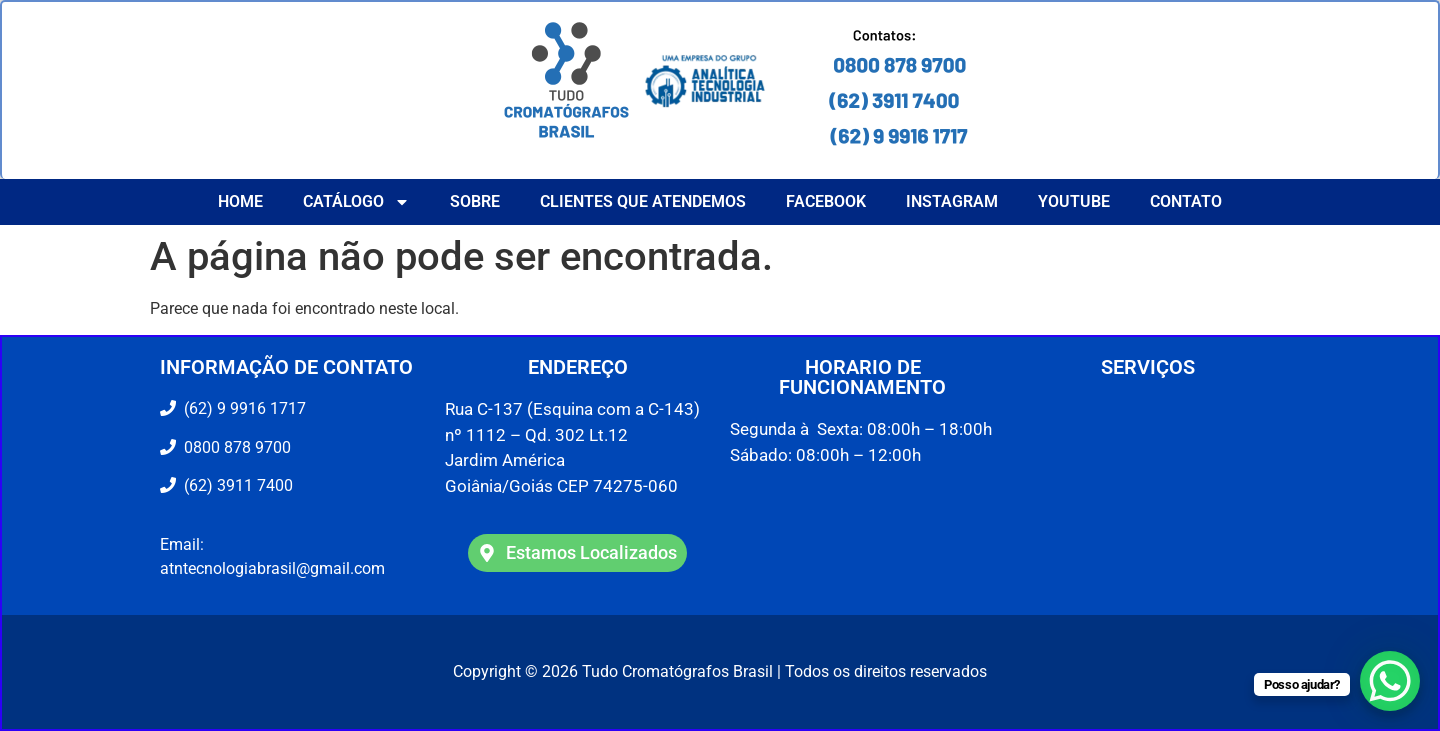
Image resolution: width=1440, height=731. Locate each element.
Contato (1186, 201)
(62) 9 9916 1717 (243, 408)
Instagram (952, 201)
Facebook (826, 201)
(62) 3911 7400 (234, 485)
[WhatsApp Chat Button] (1390, 681)
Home (240, 201)
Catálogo (356, 202)
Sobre (475, 201)
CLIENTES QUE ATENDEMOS (643, 201)
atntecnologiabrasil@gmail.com (272, 568)
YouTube (1074, 201)
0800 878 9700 (233, 447)
